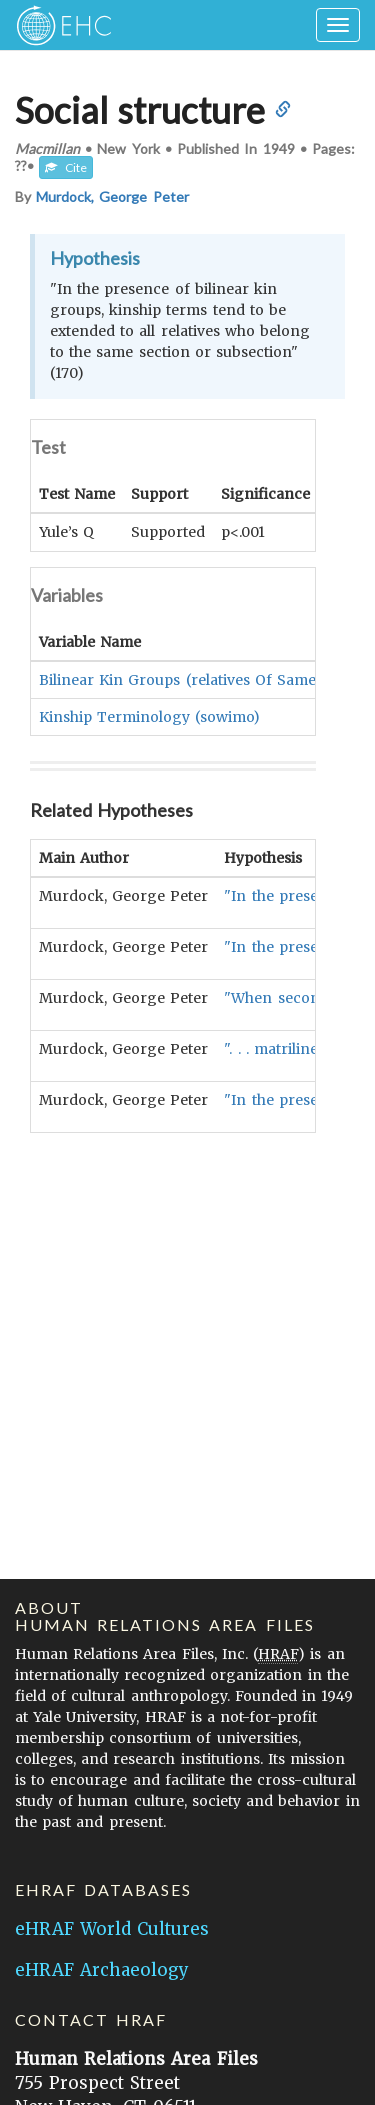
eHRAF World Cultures (112, 1929)
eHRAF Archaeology (102, 1970)
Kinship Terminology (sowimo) (149, 716)
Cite (66, 167)
